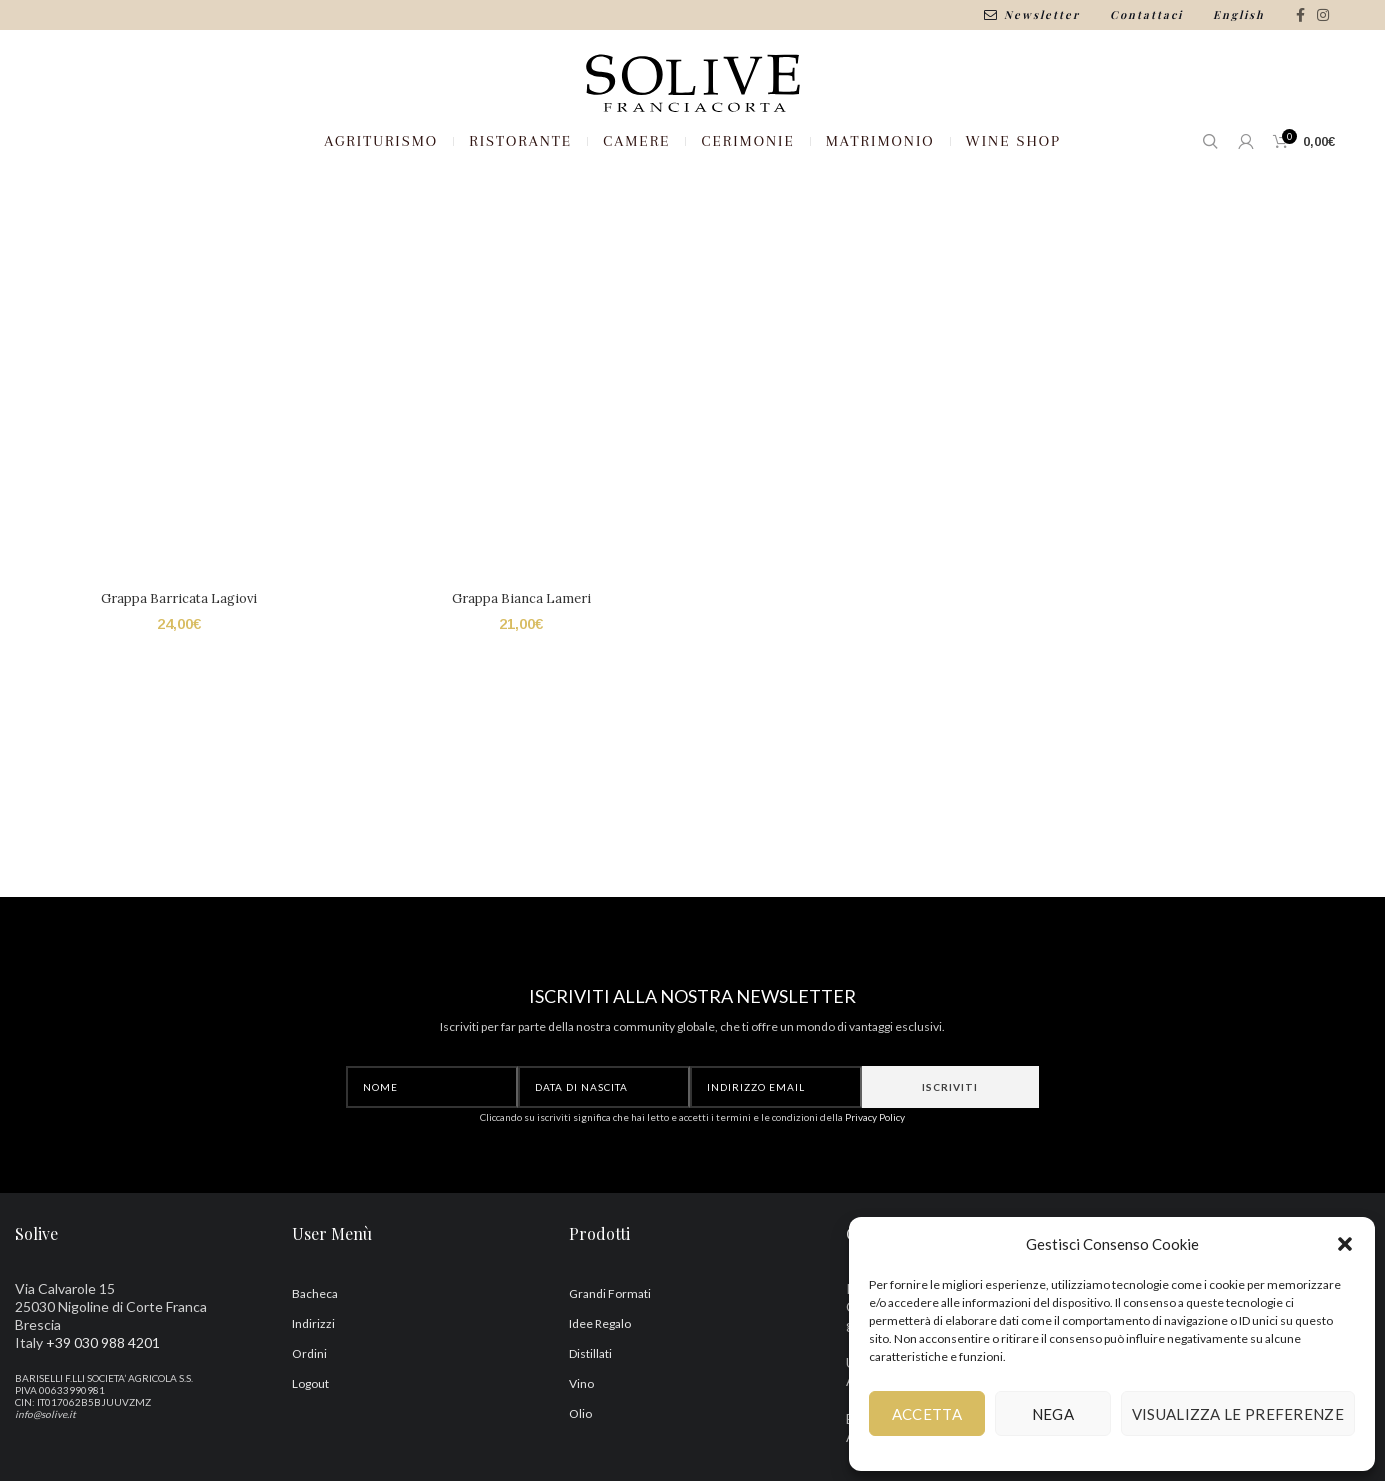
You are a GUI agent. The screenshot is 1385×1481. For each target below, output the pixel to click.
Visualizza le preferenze (1238, 1414)
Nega (1053, 1414)
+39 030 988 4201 (103, 1405)
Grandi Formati (610, 1356)
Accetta (927, 1414)
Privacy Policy (875, 1180)
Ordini (309, 1416)
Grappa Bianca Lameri (520, 663)
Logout (310, 1446)
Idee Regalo (600, 1386)
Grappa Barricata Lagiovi (177, 663)
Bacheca (315, 1356)
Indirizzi (313, 1386)
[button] (1345, 1244)
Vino (581, 1446)
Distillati (590, 1416)
